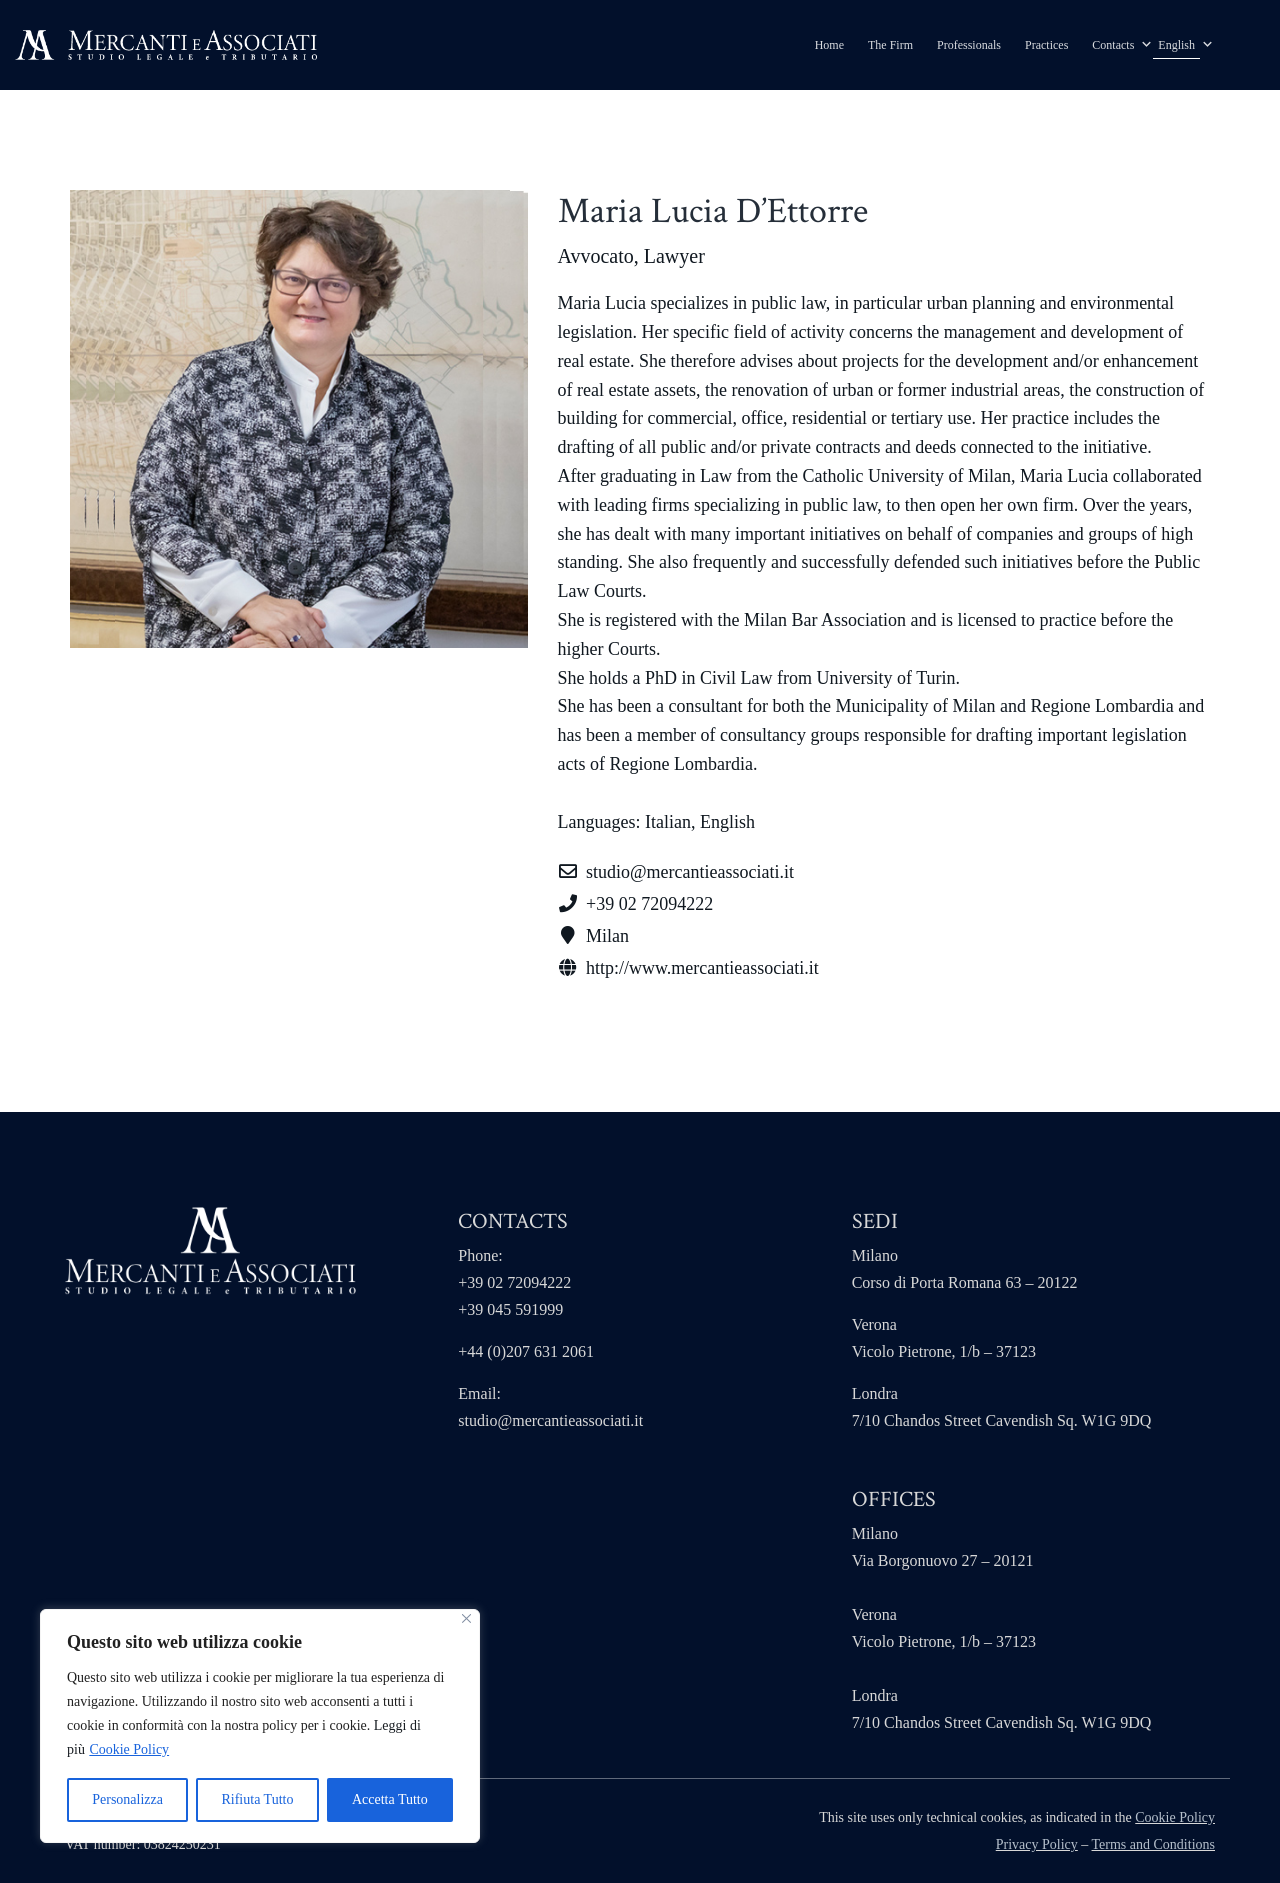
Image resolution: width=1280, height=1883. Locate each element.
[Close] (466, 1618)
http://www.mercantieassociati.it (702, 968)
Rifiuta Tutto (257, 1799)
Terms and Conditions (1153, 1844)
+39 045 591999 (510, 1309)
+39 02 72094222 (649, 904)
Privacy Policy (1037, 1844)
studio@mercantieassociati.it (550, 1420)
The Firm (890, 45)
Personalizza (127, 1799)
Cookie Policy (129, 1749)
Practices (1046, 45)
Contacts (1113, 45)
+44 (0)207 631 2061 (526, 1351)
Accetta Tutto (390, 1799)
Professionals (969, 45)
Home (829, 45)
